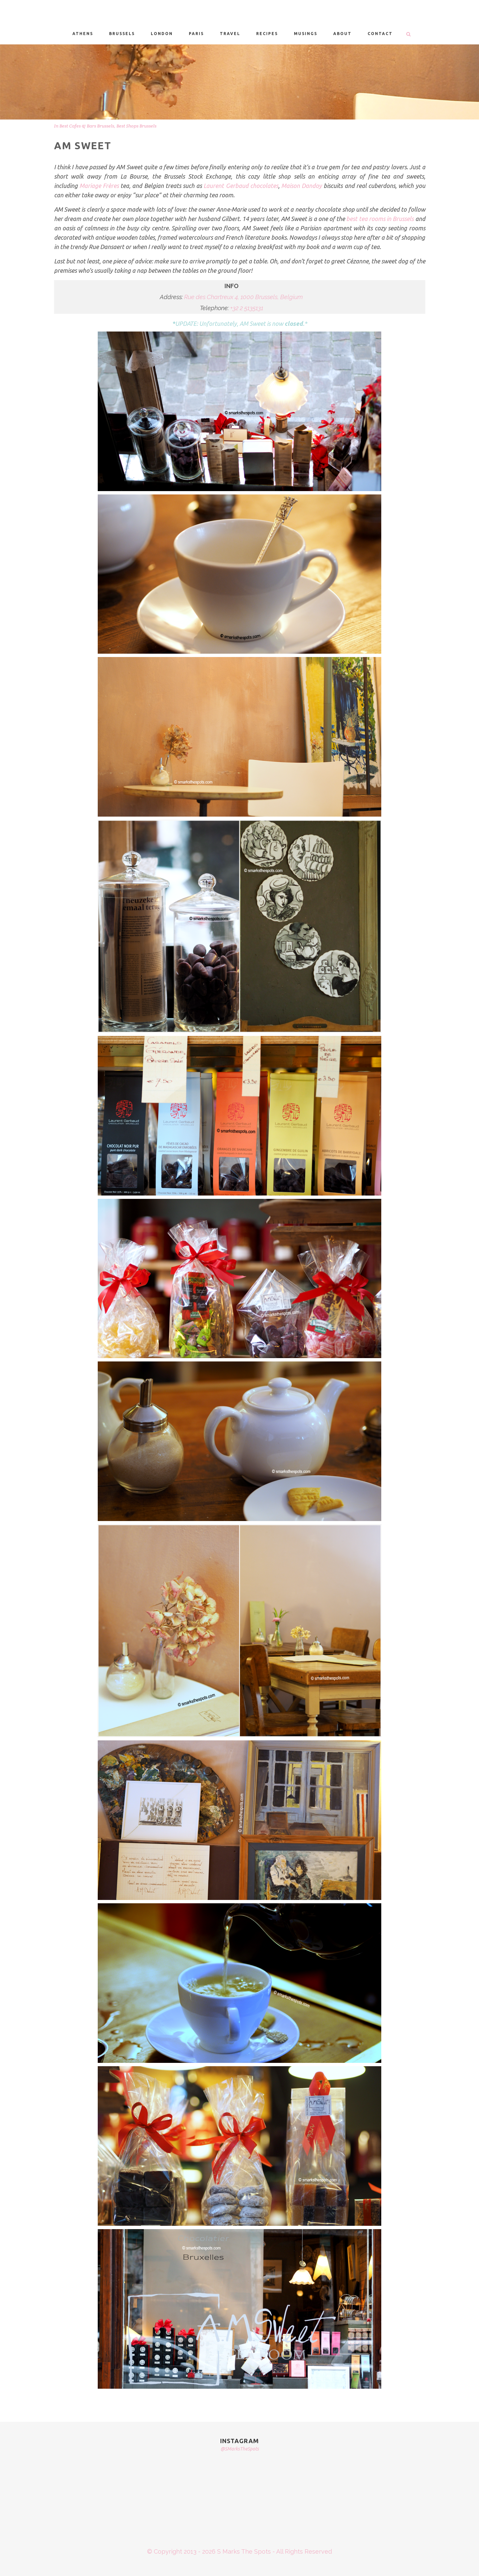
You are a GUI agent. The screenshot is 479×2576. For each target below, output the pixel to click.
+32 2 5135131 (246, 307)
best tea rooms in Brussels (380, 218)
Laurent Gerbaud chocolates (240, 185)
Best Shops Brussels (136, 126)
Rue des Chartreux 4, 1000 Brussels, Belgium (243, 296)
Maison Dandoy (301, 185)
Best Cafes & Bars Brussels (86, 126)
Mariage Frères (99, 185)
